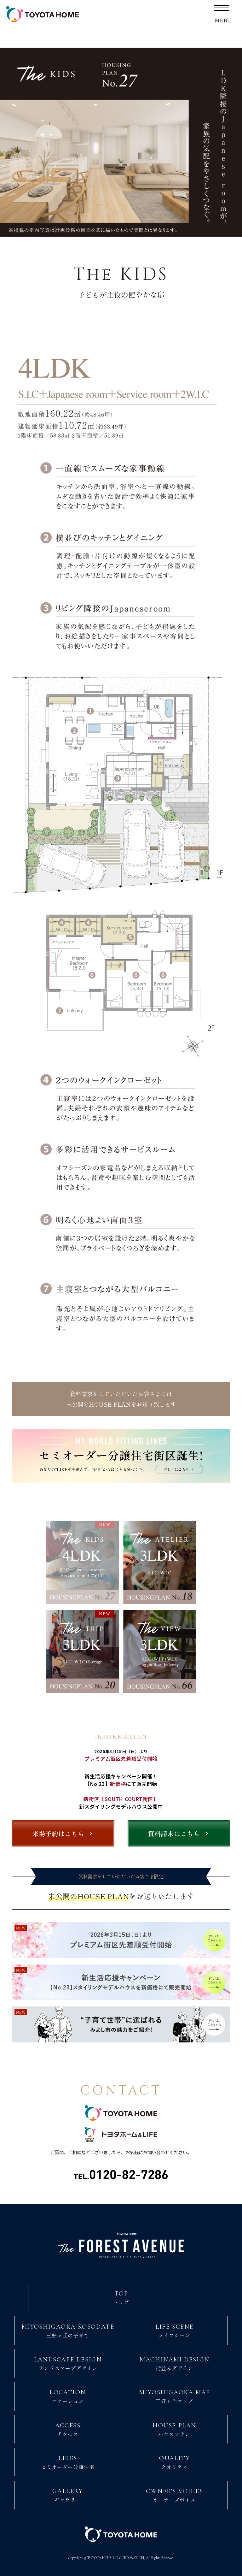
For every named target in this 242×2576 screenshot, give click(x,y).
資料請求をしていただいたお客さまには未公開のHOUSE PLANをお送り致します (121, 1401)
